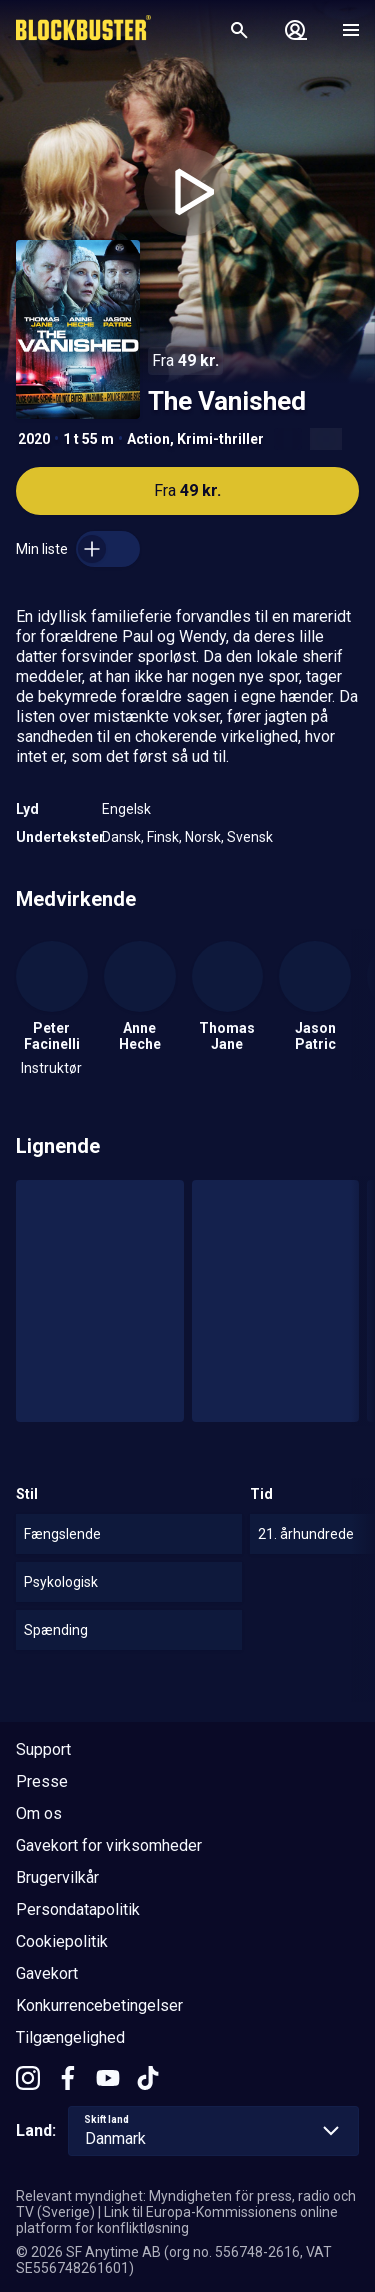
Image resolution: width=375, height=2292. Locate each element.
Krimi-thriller (220, 439)
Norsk (203, 837)
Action (148, 439)
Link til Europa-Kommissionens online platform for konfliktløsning (177, 2220)
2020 (34, 439)
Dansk (121, 837)
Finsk (163, 837)
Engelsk (126, 809)
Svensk (250, 837)
